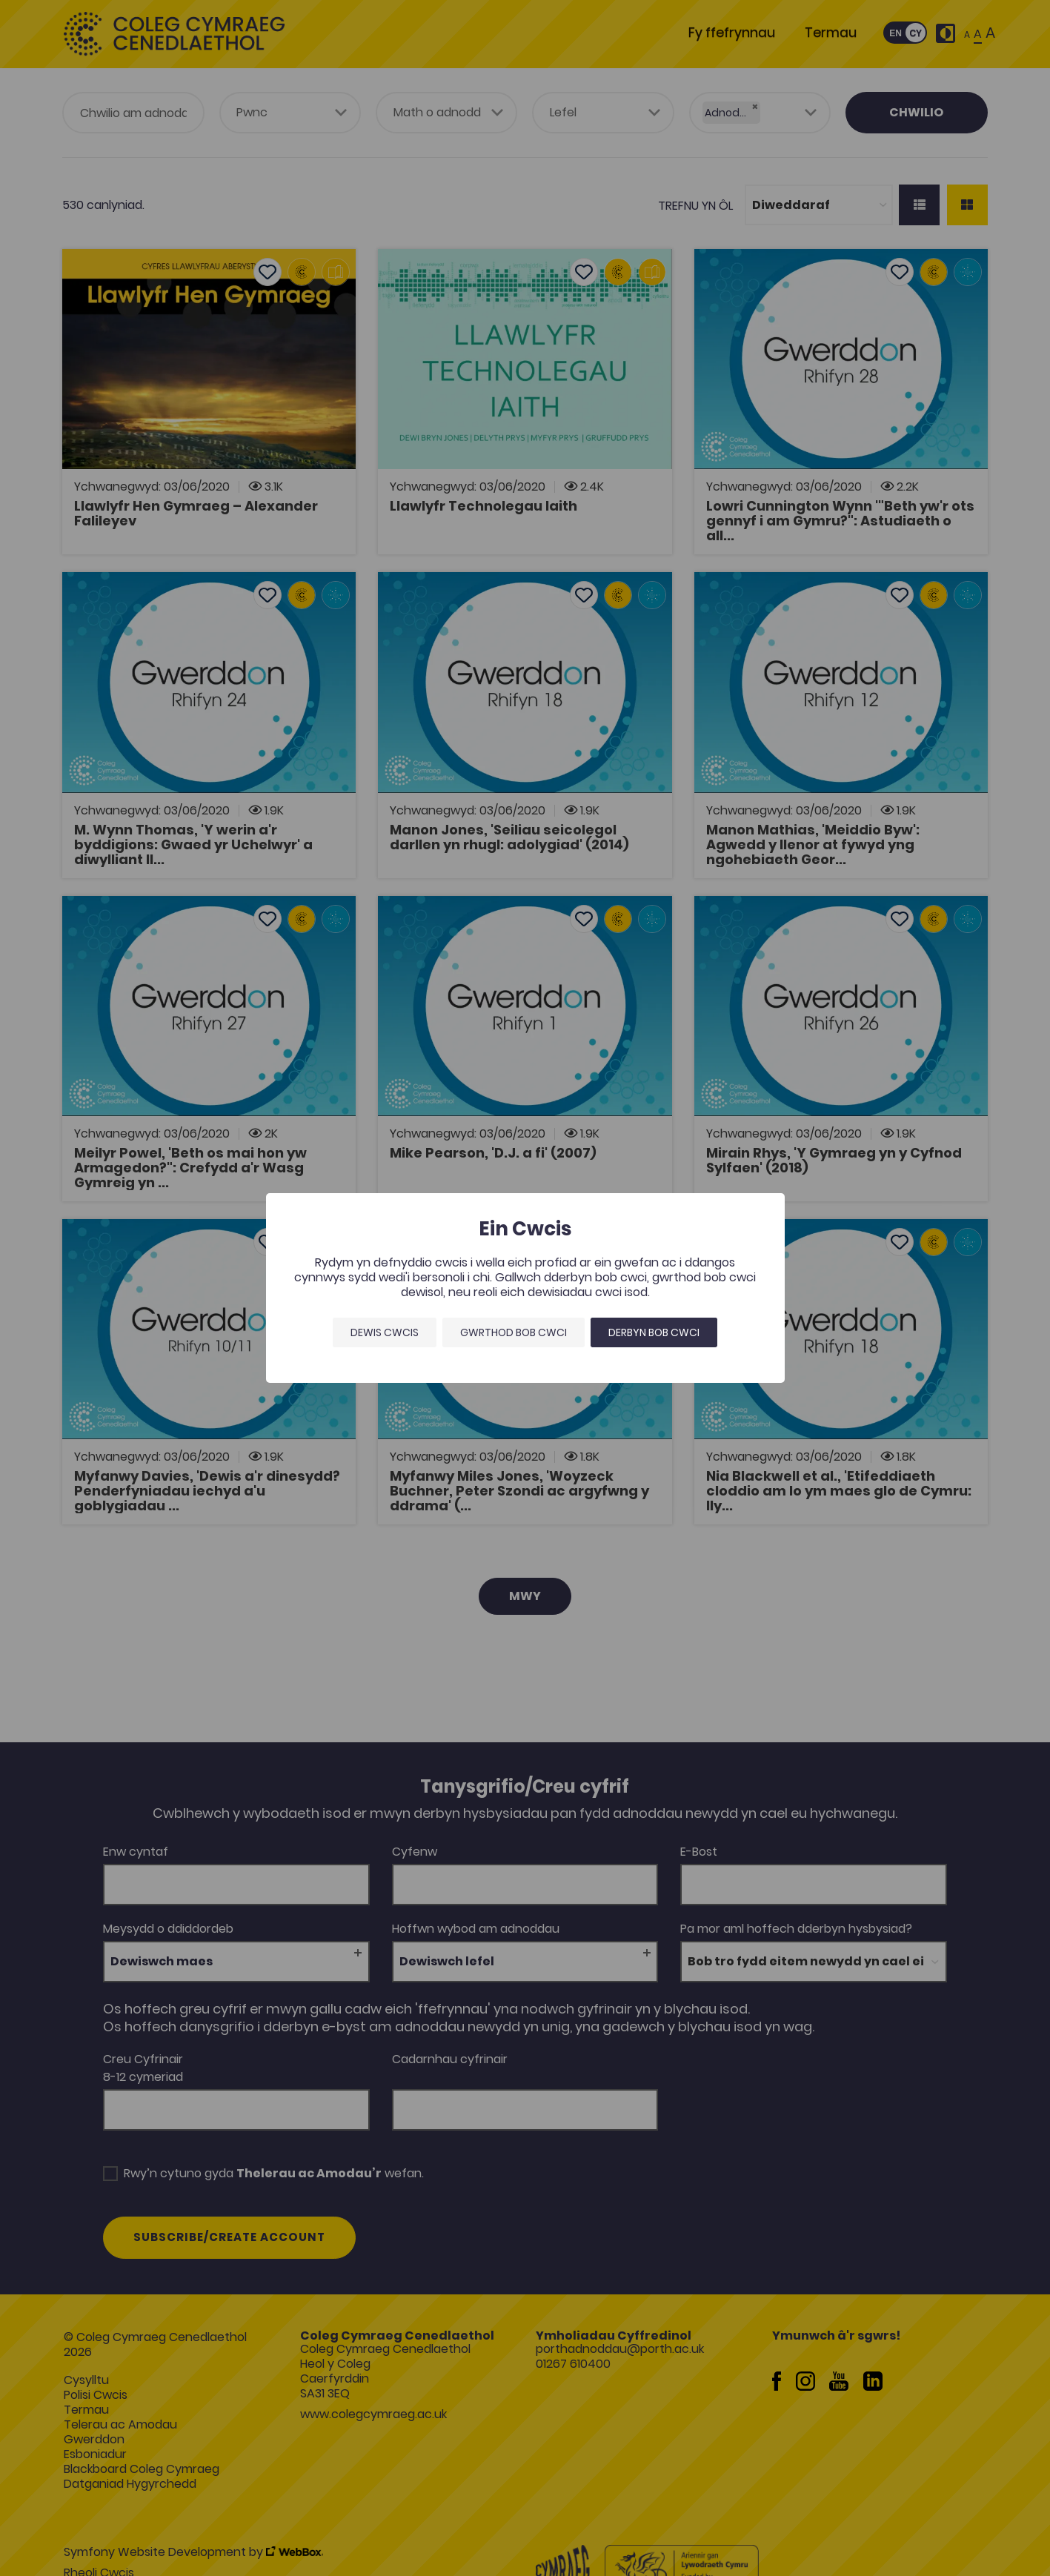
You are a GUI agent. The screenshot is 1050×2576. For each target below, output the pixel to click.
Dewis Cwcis (384, 1332)
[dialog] (525, 1288)
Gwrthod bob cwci (513, 1332)
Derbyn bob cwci (654, 1332)
